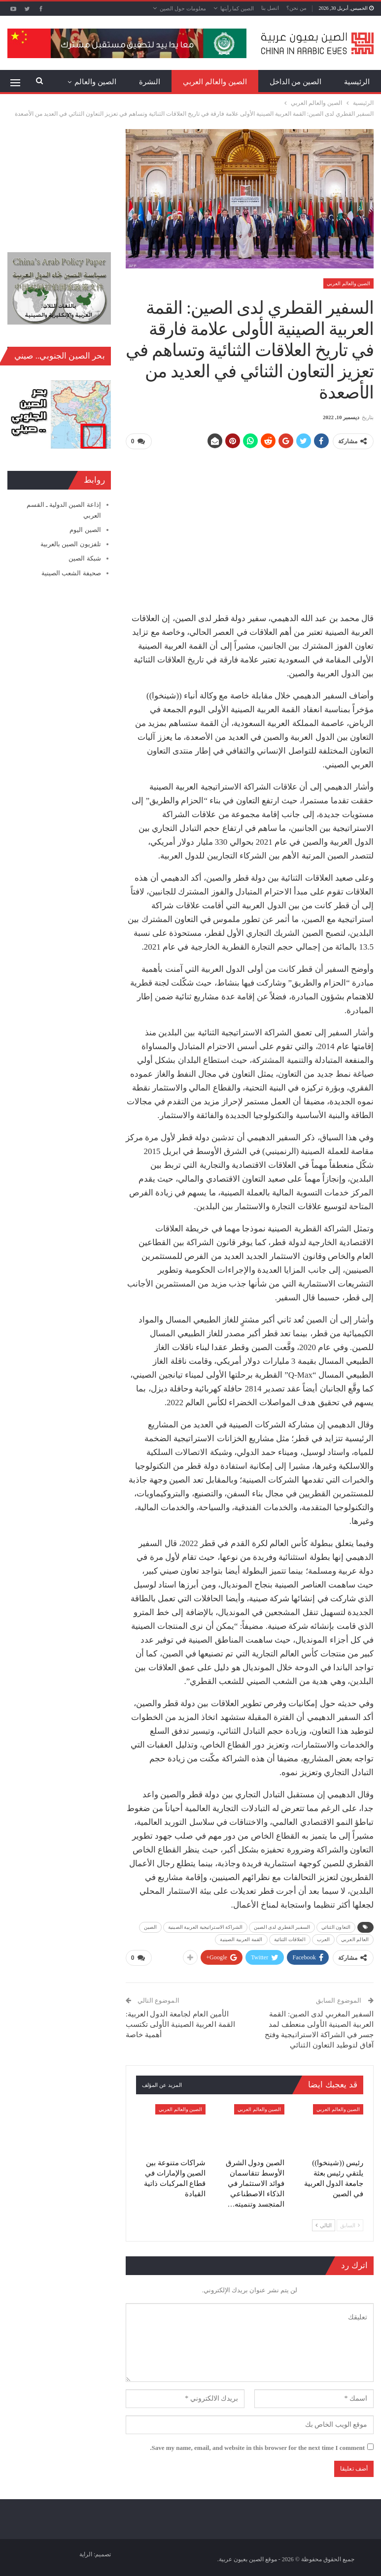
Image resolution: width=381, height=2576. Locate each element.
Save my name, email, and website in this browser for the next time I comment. (257, 2445)
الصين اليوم (85, 529)
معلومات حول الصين (183, 8)
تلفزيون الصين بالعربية (70, 544)
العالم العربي (355, 1938)
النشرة (149, 82)
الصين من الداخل (296, 82)
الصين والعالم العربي (215, 82)
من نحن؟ (296, 8)
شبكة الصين (85, 558)
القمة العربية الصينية (241, 1938)
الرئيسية (357, 82)
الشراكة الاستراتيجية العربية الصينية (205, 1926)
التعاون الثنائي (335, 1926)
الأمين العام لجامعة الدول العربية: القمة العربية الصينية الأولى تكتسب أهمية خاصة (180, 2022)
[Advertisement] (249, 526)
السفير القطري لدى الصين (282, 1926)
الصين (150, 1926)
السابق (350, 2223)
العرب (323, 1938)
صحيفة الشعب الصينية (71, 573)
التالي (323, 2223)
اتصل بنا (270, 8)
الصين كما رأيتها (237, 8)
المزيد (107, 82)
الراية (85, 2552)
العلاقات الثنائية (290, 1938)
